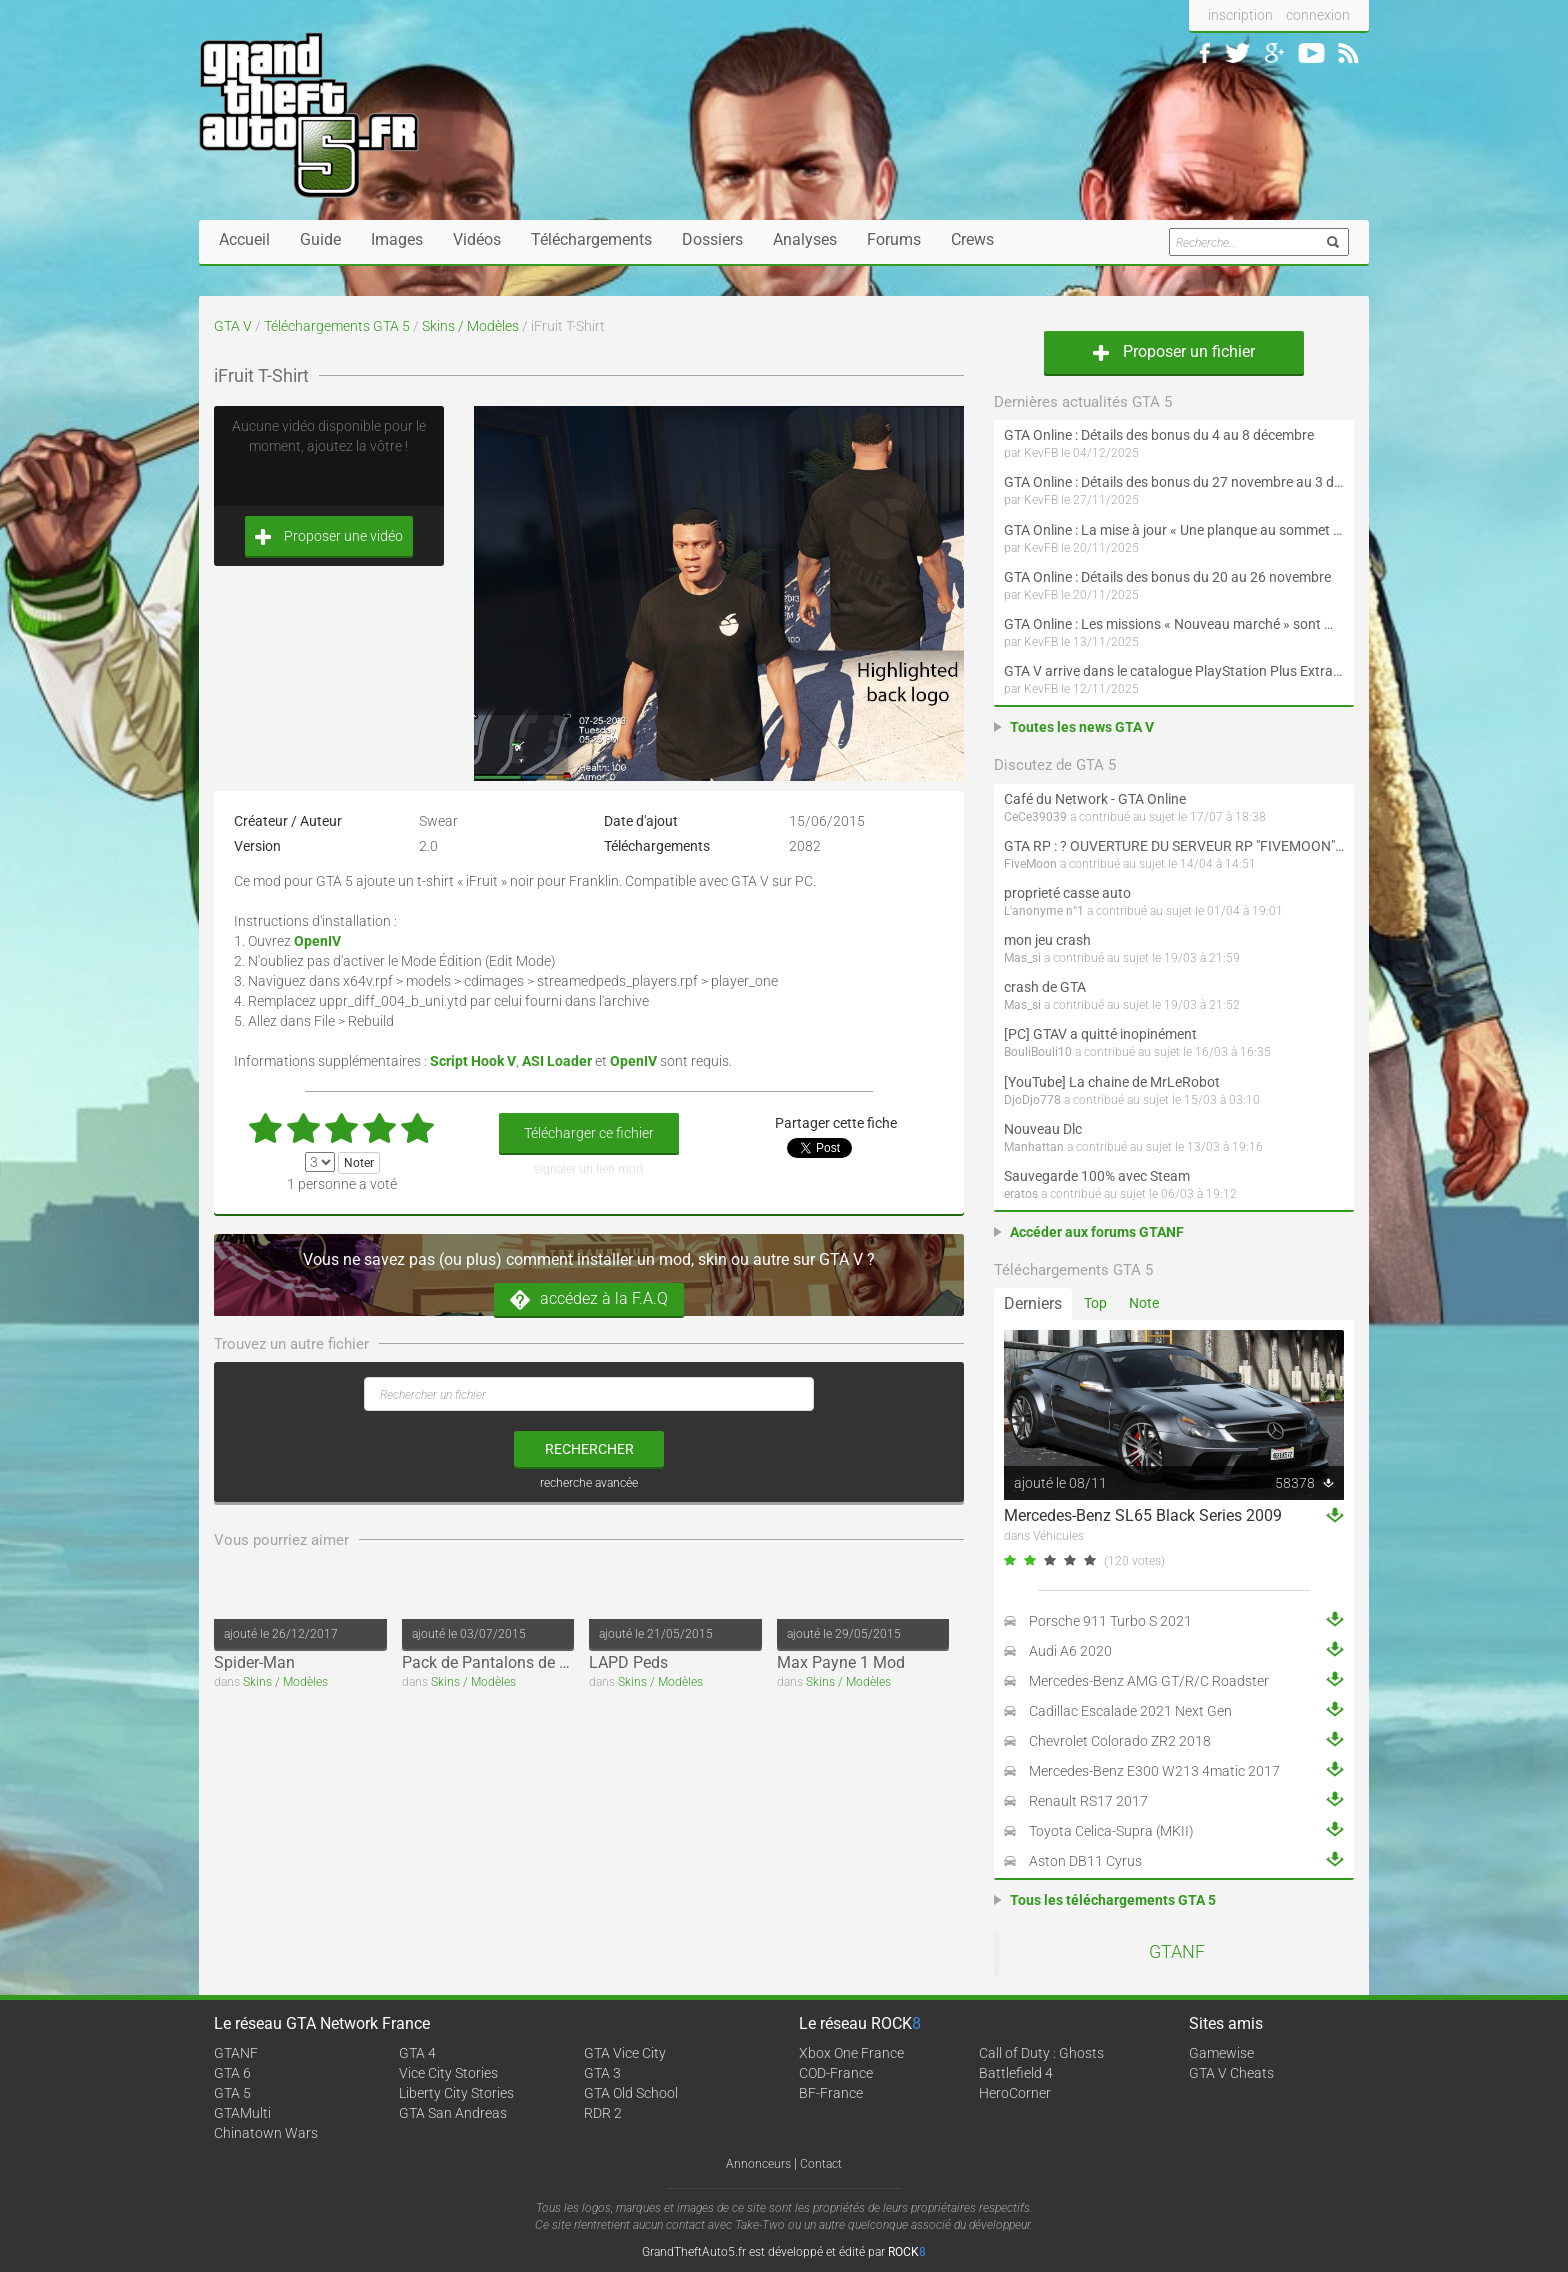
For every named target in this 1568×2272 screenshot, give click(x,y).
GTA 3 (602, 2073)
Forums (894, 239)
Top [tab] (1095, 1303)
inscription (1240, 15)
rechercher (589, 1449)
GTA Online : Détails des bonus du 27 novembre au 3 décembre (1174, 482)
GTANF (1177, 1952)
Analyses (805, 239)
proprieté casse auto (1067, 893)
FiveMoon (1030, 864)
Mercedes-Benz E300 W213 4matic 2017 (1154, 1771)
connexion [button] (1318, 15)
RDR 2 (603, 2113)
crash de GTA (1045, 987)
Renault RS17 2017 (1088, 1801)
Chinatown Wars (266, 2133)
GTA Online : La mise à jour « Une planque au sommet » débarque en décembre (1174, 530)
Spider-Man (254, 1662)
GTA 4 (417, 2053)
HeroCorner (1015, 2093)
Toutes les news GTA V (1082, 727)
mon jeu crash (1047, 940)
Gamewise (1221, 2053)
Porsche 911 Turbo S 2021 (1110, 1621)
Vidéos (477, 239)
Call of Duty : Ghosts (1041, 2053)
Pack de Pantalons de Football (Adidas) (541, 1662)
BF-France (831, 2093)
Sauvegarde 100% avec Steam (1097, 1176)
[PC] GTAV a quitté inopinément (1100, 1034)
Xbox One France (851, 2053)
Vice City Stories (448, 2073)
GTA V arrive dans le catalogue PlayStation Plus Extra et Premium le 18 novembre (1174, 671)
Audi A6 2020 (1070, 1651)
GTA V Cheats (1231, 2073)
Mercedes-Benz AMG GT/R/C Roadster (1149, 1681)
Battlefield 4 (1016, 2073)
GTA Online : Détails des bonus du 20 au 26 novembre (1167, 577)
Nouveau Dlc (1043, 1129)
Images (397, 239)
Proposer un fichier (1174, 351)
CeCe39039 (1035, 817)
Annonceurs (758, 2164)
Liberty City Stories (456, 2093)
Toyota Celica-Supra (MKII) (1111, 1831)
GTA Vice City (625, 2053)
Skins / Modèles (470, 326)
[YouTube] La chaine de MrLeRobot (1112, 1082)
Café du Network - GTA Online (1095, 799)
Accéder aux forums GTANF (1097, 1232)
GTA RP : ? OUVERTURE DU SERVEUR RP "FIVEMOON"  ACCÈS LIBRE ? (1174, 846)
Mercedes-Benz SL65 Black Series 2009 (1143, 1515)
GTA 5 (232, 2093)
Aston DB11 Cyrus (1085, 1861)
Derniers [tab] (1033, 1303)
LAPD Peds (628, 1662)
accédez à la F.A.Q (589, 1299)
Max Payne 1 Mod (841, 1662)
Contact (821, 2164)
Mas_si (1022, 958)
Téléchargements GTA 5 (337, 326)
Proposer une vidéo (329, 536)
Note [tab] (1144, 1303)
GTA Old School (631, 2093)
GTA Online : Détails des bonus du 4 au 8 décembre (1159, 435)
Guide (320, 239)
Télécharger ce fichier (589, 1133)
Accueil (244, 239)
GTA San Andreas (453, 2113)
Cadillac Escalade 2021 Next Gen (1130, 1711)
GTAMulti (242, 2113)
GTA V (233, 326)
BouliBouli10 (1038, 1052)
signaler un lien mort (589, 1169)
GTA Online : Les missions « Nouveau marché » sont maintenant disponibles (1174, 624)
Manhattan (1034, 1147)
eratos (1021, 1194)
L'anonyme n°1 (1044, 911)
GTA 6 (232, 2073)
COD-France (836, 2073)
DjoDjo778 (1032, 1100)
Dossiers (712, 239)
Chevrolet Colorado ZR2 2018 (1120, 1741)
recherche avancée (589, 1483)
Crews (972, 239)
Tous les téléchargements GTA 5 (1113, 1900)
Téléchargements (591, 239)
